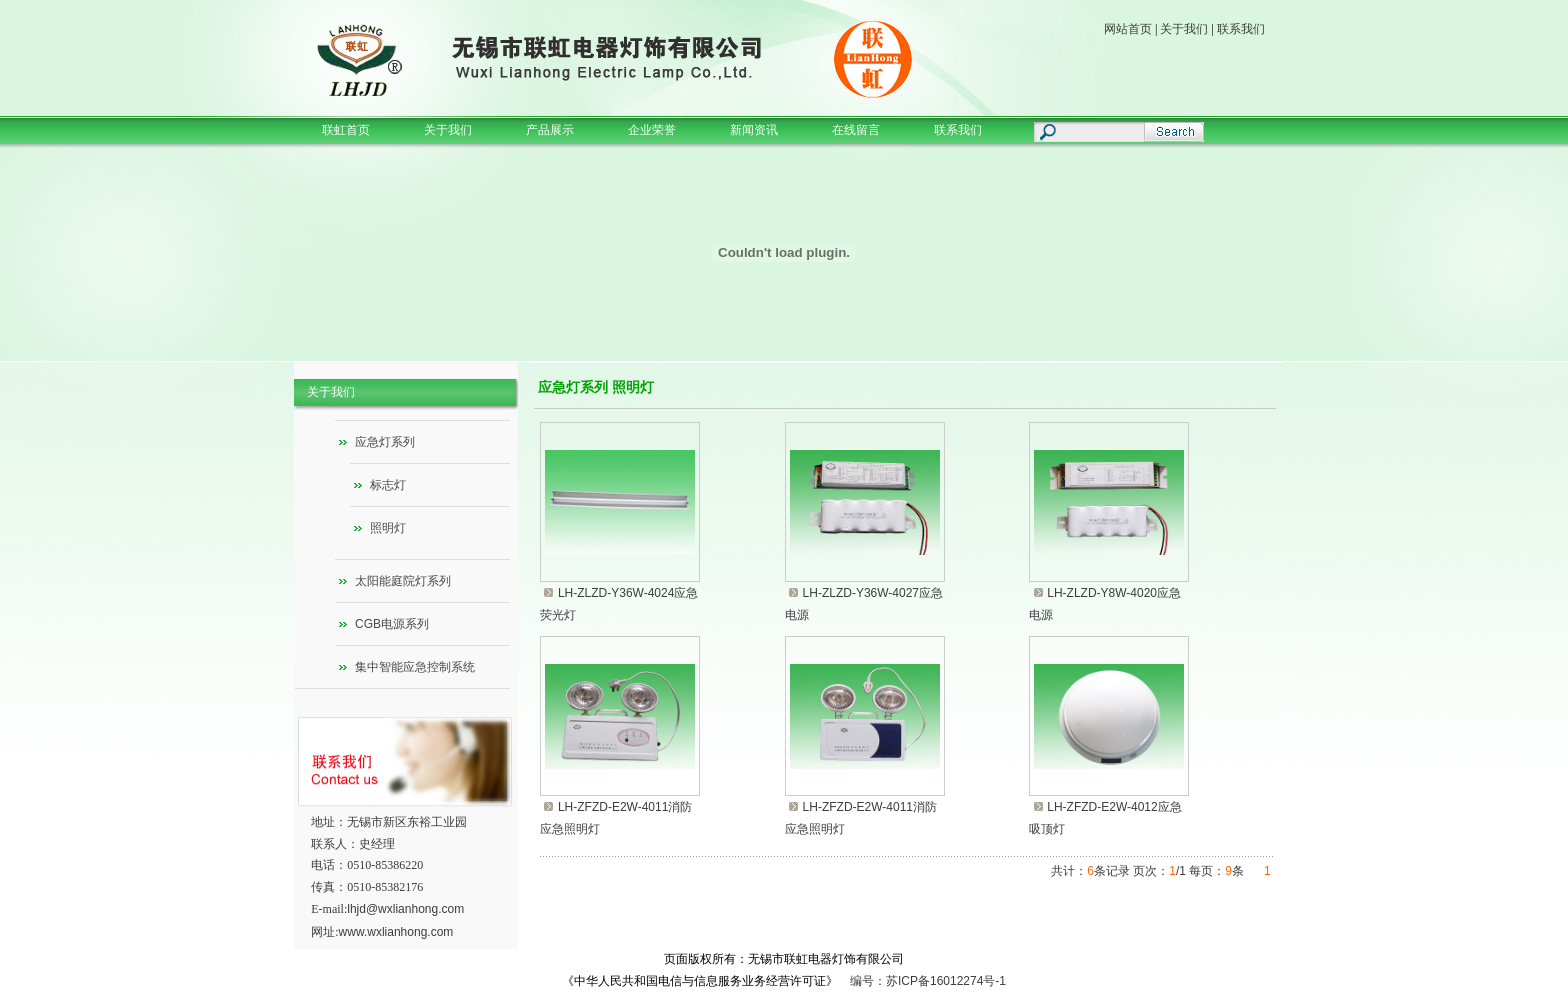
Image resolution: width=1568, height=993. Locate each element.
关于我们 (1184, 29)
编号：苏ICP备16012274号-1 (928, 981)
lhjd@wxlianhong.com (405, 909)
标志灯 (388, 485)
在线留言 (856, 130)
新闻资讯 (754, 130)
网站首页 (1128, 29)
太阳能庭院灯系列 (403, 581)
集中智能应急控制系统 (415, 667)
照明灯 (388, 528)
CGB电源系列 (392, 624)
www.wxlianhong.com (396, 932)
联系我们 (1241, 29)
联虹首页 (346, 130)
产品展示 (550, 130)
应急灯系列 (385, 442)
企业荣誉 (652, 130)
